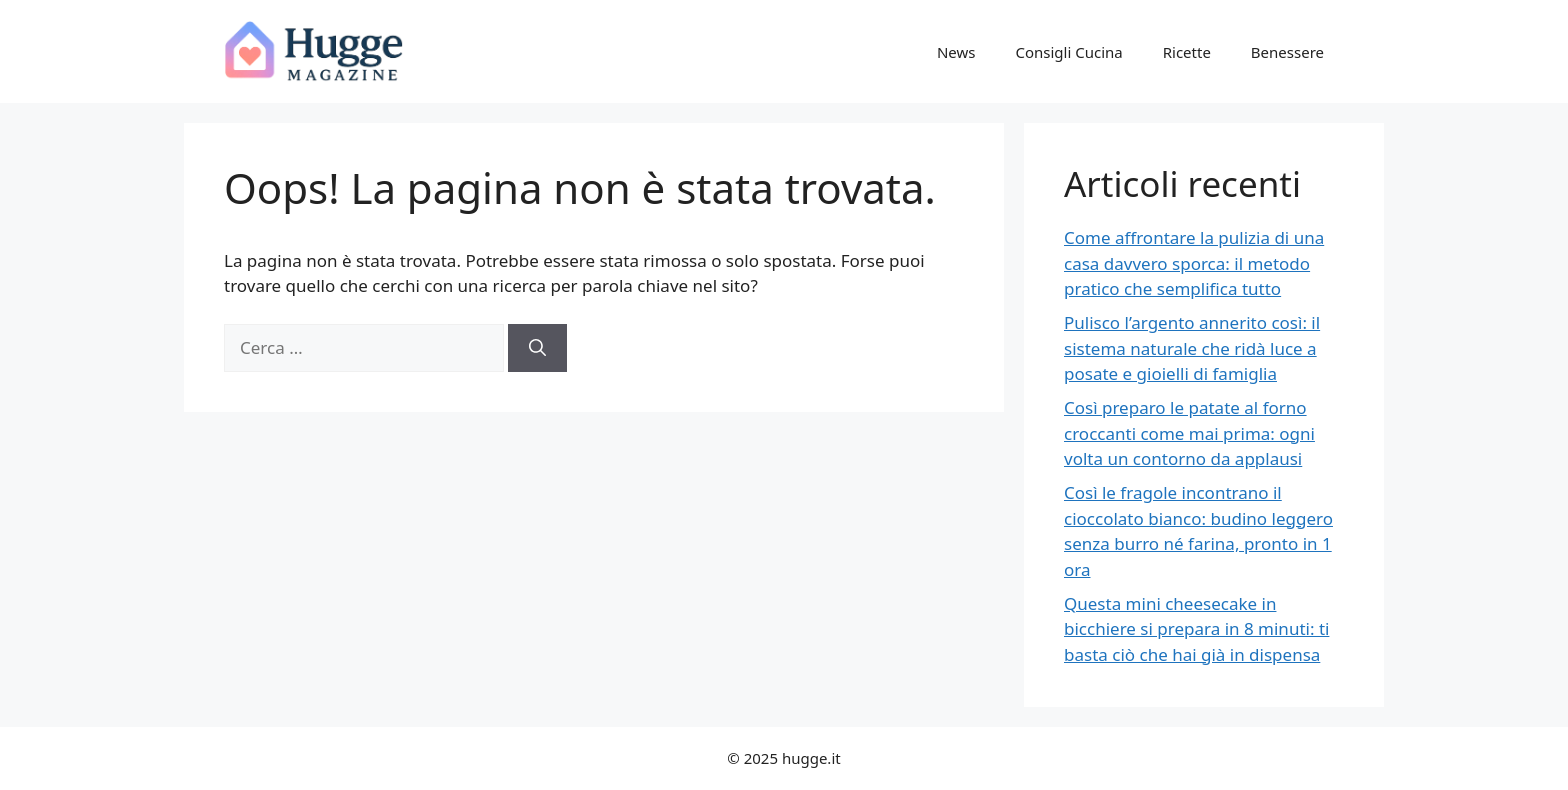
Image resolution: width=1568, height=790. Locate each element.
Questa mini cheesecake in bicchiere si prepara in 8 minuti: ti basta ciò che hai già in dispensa (1196, 629)
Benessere (1287, 52)
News (956, 52)
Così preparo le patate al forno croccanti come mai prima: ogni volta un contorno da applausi (1189, 433)
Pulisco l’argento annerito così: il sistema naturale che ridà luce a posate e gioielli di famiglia (1192, 348)
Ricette (1187, 52)
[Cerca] (537, 348)
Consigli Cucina (1068, 52)
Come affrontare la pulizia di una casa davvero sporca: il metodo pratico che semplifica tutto (1194, 263)
